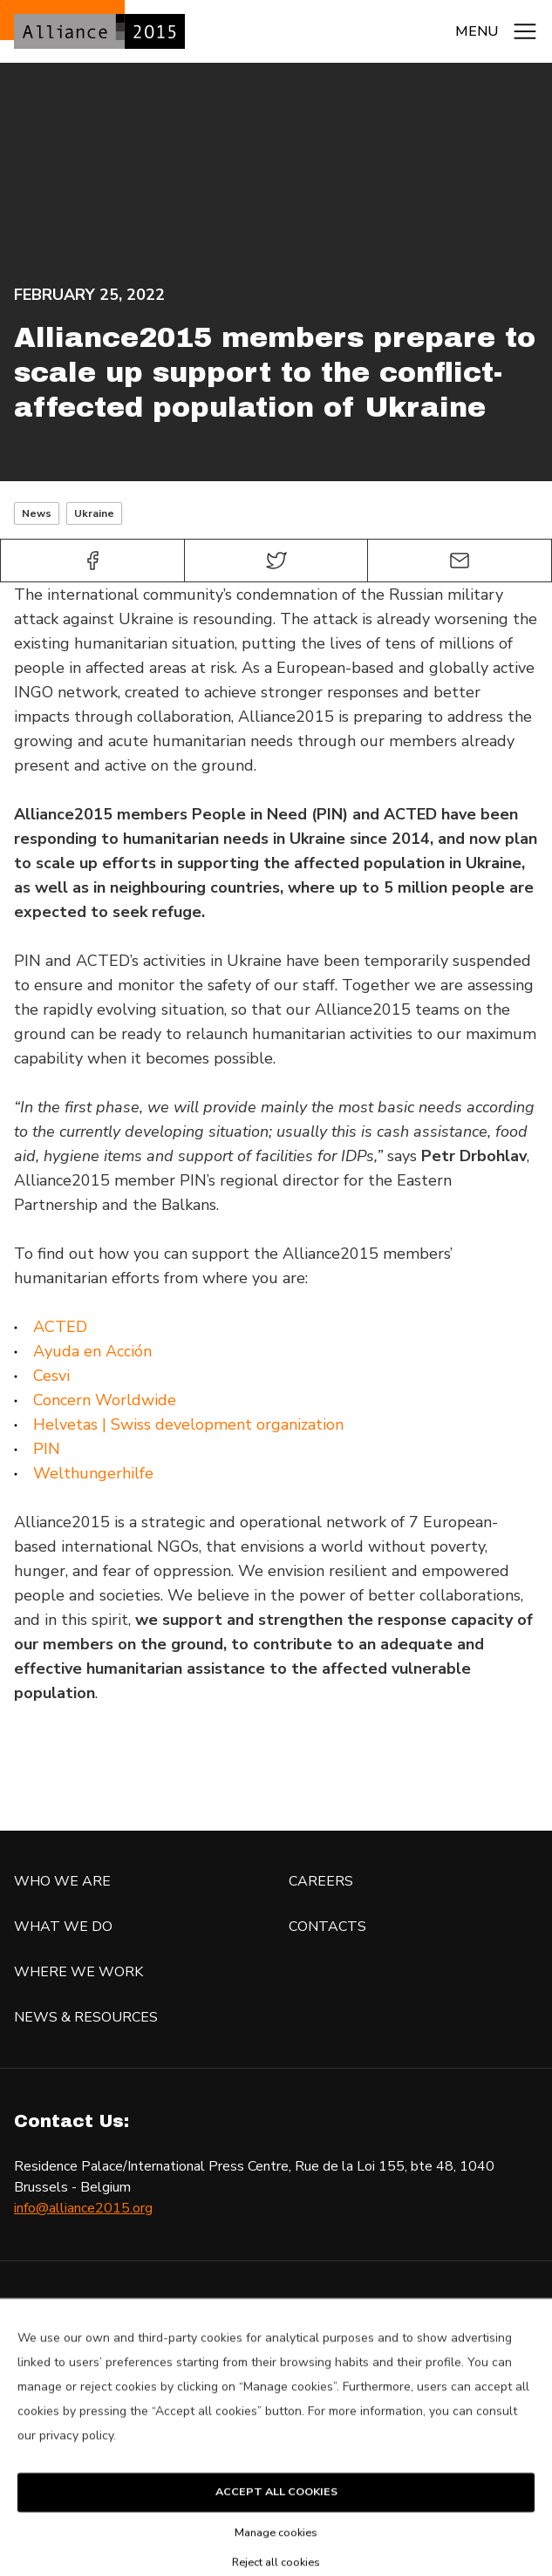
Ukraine (94, 513)
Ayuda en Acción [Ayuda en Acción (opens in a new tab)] (92, 1351)
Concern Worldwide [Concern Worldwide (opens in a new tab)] (104, 1400)
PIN (46, 1448)
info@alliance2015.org (83, 2208)
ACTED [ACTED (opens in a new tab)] (60, 1326)
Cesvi (51, 1375)
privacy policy (76, 2459)
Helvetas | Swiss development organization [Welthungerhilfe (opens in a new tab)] (188, 1424)
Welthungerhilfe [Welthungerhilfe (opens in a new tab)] (93, 1473)
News (36, 513)
